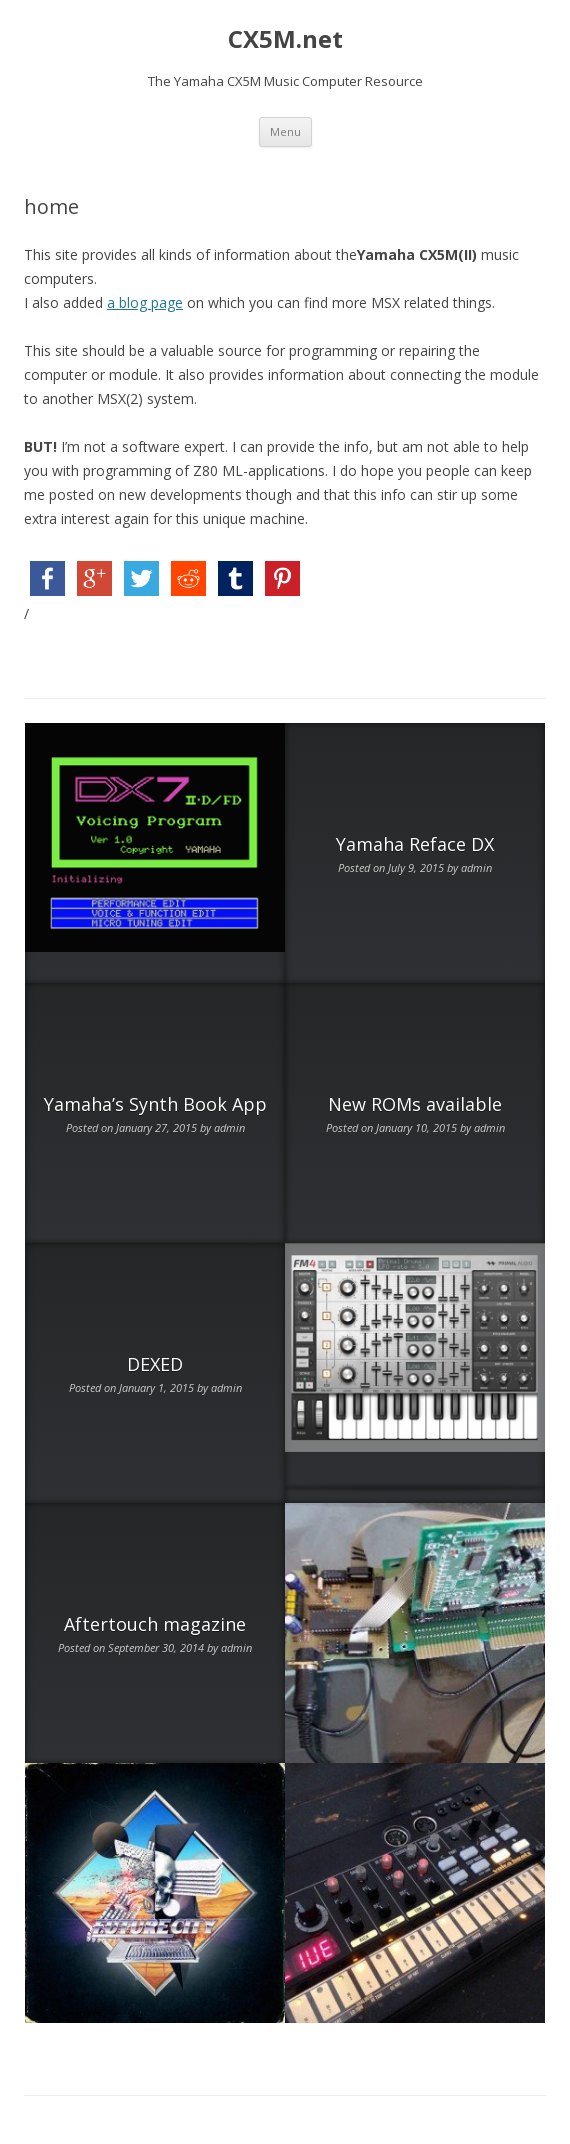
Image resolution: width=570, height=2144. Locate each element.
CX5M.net (285, 39)
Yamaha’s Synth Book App (155, 1104)
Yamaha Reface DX (415, 844)
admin (476, 867)
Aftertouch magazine (155, 1624)
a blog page (145, 302)
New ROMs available (415, 1104)
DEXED (155, 1364)
